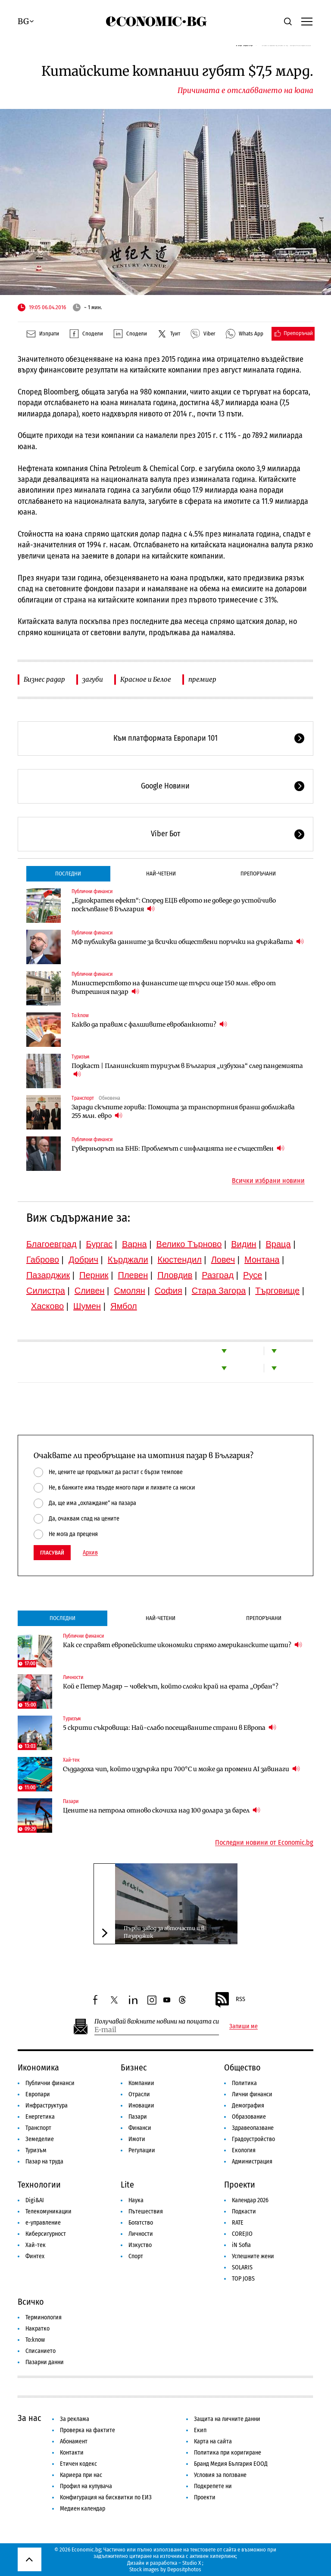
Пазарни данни (44, 2362)
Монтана (261, 1259)
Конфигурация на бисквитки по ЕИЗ (106, 2497)
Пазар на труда (44, 2161)
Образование (249, 2116)
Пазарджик (48, 1275)
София (168, 1290)
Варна (134, 1244)
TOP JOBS (243, 2278)
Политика (244, 2083)
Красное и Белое (145, 679)
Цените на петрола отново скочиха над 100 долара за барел (161, 1810)
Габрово (42, 1259)
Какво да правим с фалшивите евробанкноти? (149, 1024)
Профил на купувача (86, 2486)
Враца (278, 1244)
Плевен (133, 1275)
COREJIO (242, 2234)
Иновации (141, 2105)
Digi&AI (34, 2200)
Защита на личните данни (227, 2419)
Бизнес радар (44, 679)
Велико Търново (189, 1244)
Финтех (34, 2256)
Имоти (136, 2139)
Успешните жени (253, 2256)
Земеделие (39, 2139)
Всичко (31, 2301)
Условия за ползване (220, 2475)
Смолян (129, 1290)
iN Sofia (241, 2245)
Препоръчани (258, 873)
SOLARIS (242, 2267)
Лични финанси (252, 2094)
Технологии (39, 2184)
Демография (248, 2105)
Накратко (37, 2328)
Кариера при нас (81, 2475)
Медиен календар (82, 2508)
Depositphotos (184, 2569)
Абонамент (73, 2441)
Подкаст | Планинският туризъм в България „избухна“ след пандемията (187, 1070)
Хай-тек (71, 1760)
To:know (80, 1015)
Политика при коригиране (227, 2452)
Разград (218, 1275)
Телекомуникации (48, 2211)
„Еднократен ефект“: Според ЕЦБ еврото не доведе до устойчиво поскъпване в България (174, 905)
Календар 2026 (250, 2200)
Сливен (90, 1290)
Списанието (40, 2351)
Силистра (45, 1290)
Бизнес (134, 2067)
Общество (242, 2067)
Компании (141, 2083)
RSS (229, 2000)
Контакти (72, 2452)
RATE (238, 2222)
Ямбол (123, 1306)
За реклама (74, 2419)
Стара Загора (219, 1290)
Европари (37, 2094)
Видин (243, 1244)
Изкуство (140, 2245)
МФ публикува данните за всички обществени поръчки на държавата (188, 941)
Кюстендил (180, 1259)
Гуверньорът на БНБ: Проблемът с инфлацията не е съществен (178, 1148)
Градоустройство (253, 2139)
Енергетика (40, 2116)
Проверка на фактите (87, 2430)
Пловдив (174, 1275)
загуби (92, 679)
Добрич (83, 1259)
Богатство (140, 2222)
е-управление (43, 2222)
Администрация (252, 2161)
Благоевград (51, 1244)
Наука (136, 2200)
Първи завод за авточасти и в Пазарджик (164, 1932)
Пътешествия (145, 2211)
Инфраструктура (46, 2105)
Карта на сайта (213, 2441)
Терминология (43, 2317)
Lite (127, 2184)
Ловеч (223, 1259)
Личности (73, 1677)
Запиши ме (243, 2027)
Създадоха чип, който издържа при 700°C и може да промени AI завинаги (181, 1769)
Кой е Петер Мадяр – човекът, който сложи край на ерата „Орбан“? (170, 1686)
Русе (252, 1275)
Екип (200, 2430)
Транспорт (83, 1098)
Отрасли (139, 2094)
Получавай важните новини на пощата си (156, 2021)
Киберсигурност (45, 2234)
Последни (68, 873)
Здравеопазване (253, 2128)
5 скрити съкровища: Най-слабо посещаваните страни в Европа (169, 1727)
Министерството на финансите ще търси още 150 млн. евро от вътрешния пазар (174, 987)
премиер (202, 679)
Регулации (141, 2150)
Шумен (87, 1306)
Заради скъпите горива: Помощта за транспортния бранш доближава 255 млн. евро (183, 1111)
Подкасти (244, 2211)
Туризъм (80, 1057)
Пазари (70, 1801)
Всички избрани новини (268, 1180)
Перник (94, 1275)
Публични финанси (92, 891)
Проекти (239, 2184)
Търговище (277, 1290)
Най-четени (161, 873)
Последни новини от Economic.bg (264, 1842)
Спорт (135, 2256)
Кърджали (128, 1259)
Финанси (139, 2128)
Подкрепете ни (213, 2486)
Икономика (38, 2067)
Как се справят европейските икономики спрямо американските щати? (182, 1645)
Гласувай (52, 1552)
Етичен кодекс (78, 2463)
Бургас (99, 1244)
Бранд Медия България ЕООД (231, 2463)
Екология (244, 2150)
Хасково (47, 1306)
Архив (90, 1553)
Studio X (191, 2563)
